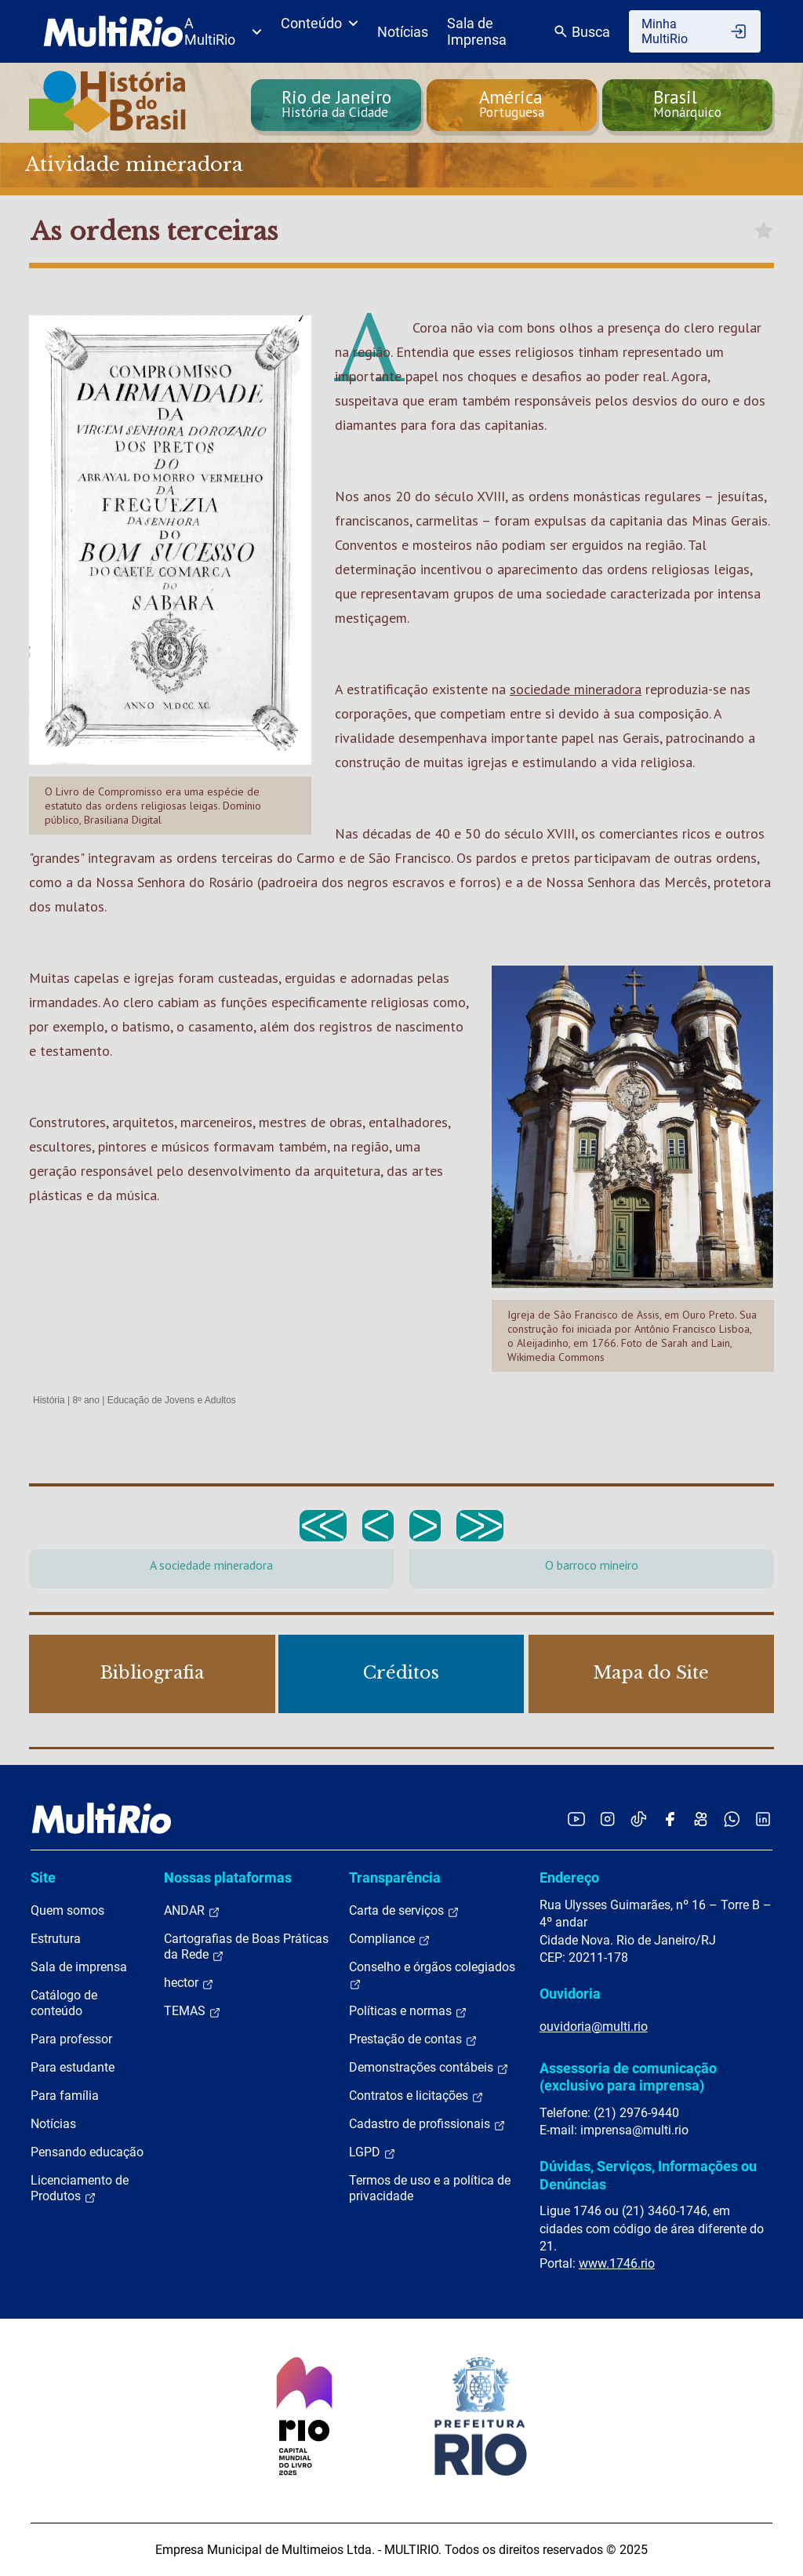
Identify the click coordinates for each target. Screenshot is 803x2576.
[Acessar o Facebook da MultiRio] (669, 1818)
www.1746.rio (617, 2263)
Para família (65, 2095)
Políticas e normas (408, 2011)
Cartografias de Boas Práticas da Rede (246, 1947)
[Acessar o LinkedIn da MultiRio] (763, 1818)
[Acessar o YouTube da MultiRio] (576, 1818)
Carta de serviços (404, 1911)
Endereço (569, 1877)
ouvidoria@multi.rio (594, 2026)
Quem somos (67, 1910)
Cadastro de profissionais (427, 2124)
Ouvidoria (570, 1993)
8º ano (85, 1400)
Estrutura (56, 1938)
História (49, 1400)
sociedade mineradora (575, 689)
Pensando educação (87, 2152)
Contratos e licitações (416, 2096)
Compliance (390, 1939)
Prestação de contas (413, 2039)
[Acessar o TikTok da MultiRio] (639, 1818)
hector (189, 1983)
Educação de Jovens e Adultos (171, 1400)
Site (43, 1877)
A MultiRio (223, 31)
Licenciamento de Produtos (80, 2188)
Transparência (395, 1877)
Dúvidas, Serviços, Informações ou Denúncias (648, 2175)
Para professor (71, 2039)
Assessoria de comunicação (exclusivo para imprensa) (628, 2077)
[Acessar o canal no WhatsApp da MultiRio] (732, 1818)
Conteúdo (319, 23)
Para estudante (72, 2067)
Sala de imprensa (79, 1966)
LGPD (372, 2152)
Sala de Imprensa (477, 31)
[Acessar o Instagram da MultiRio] (607, 1818)
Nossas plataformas (228, 1877)
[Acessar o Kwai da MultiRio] (700, 1818)
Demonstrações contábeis (429, 2068)
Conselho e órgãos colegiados (432, 1975)
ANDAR (192, 1911)
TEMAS (192, 2011)
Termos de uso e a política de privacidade (430, 2188)
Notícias (402, 32)
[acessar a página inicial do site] (113, 31)
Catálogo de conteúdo (64, 2003)
